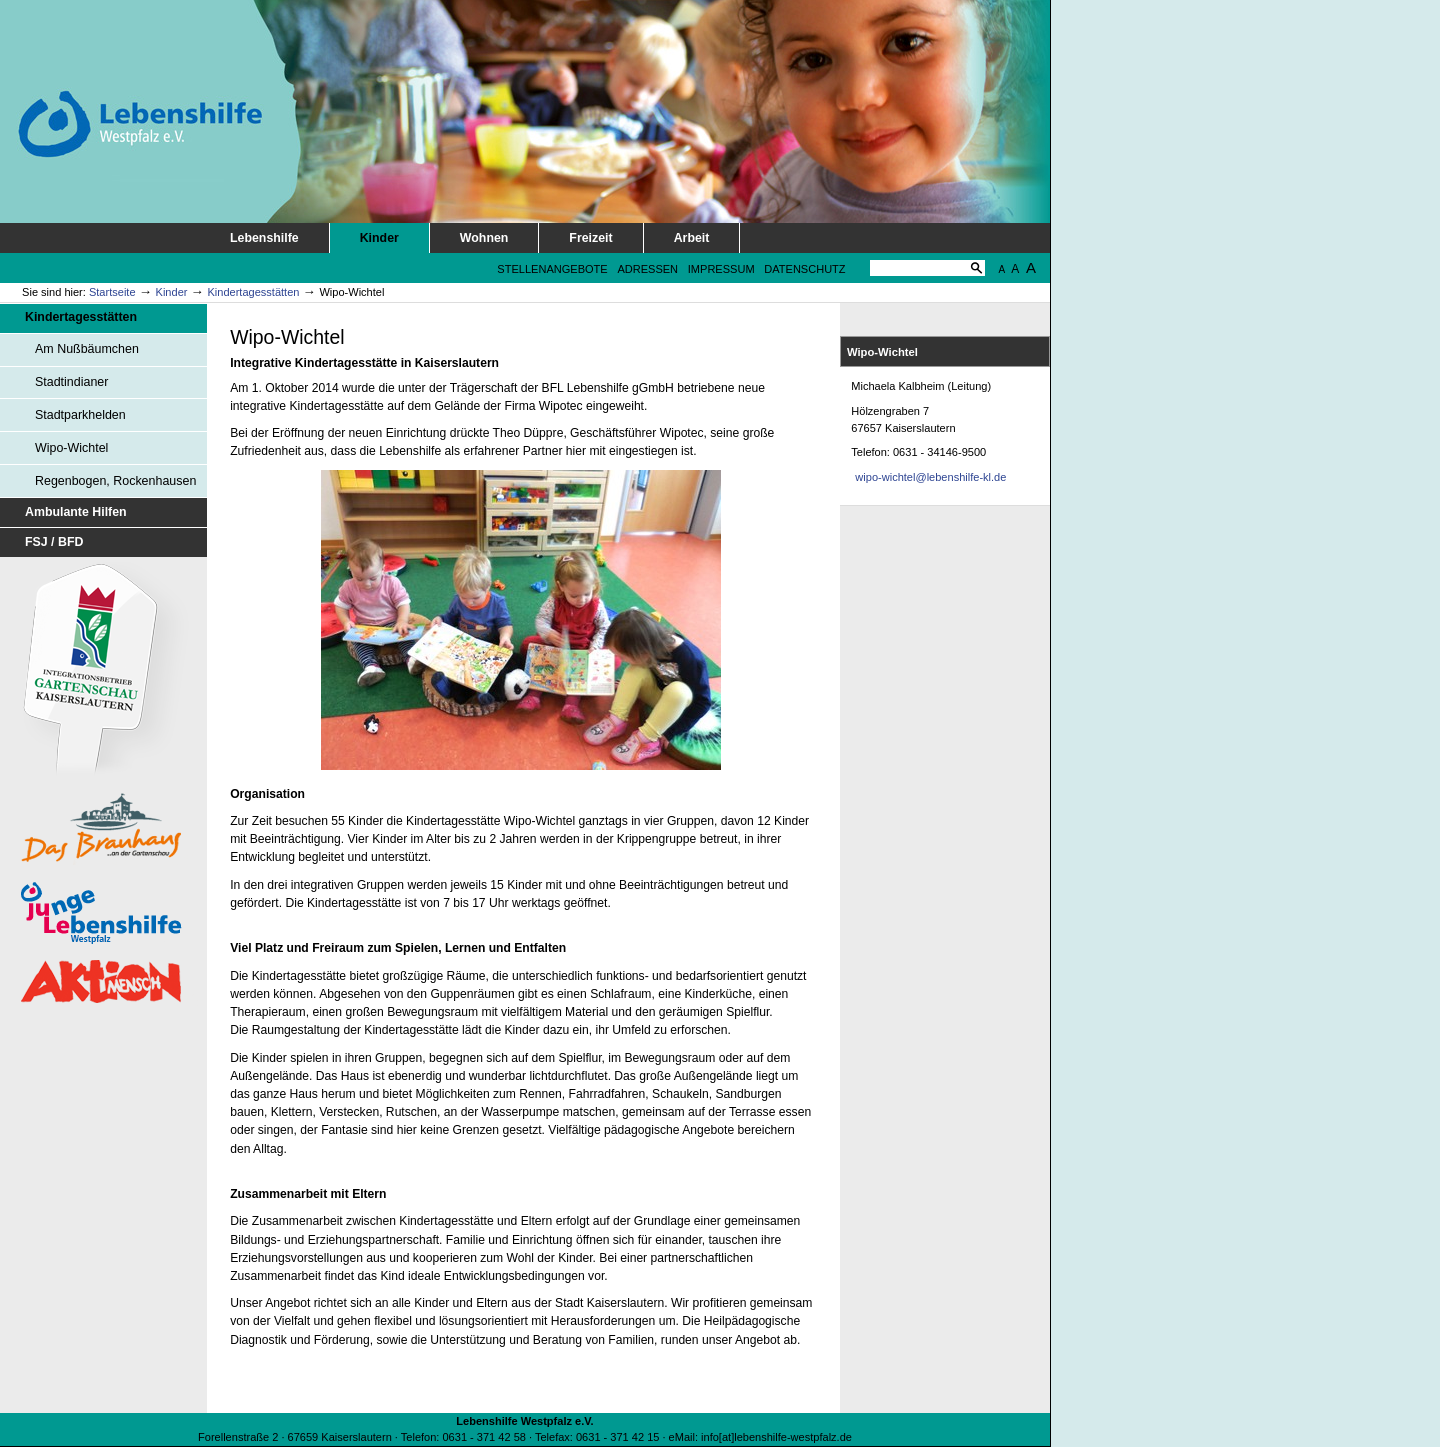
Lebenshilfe (264, 238)
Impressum (721, 269)
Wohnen (484, 238)
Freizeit (590, 238)
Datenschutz (804, 269)
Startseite (112, 292)
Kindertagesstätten (253, 292)
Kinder (379, 238)
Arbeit (692, 238)
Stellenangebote (552, 269)
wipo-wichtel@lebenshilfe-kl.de (930, 477)
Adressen (647, 269)
